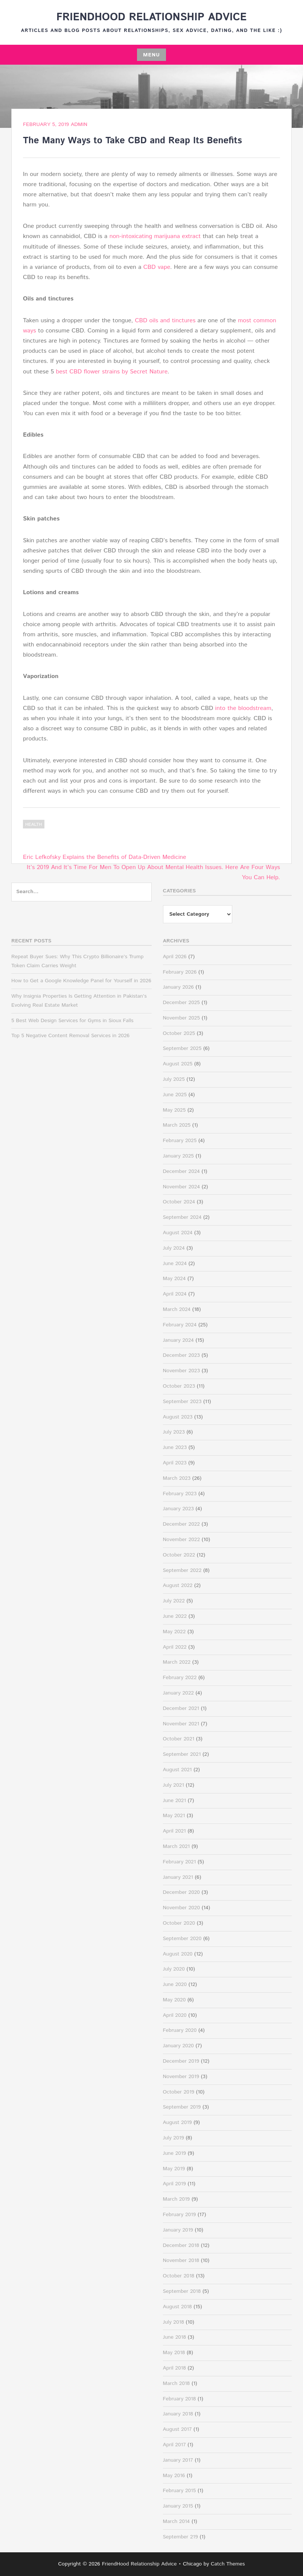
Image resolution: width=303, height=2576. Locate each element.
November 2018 (181, 2260)
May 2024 (174, 1278)
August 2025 (178, 1064)
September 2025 (182, 1048)
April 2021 (174, 1831)
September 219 (180, 2537)
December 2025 (181, 1002)
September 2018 (182, 2291)
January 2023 (178, 1509)
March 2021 (176, 1846)
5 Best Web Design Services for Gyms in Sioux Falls (72, 1020)
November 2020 (181, 1908)
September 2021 (182, 1754)
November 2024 (181, 1187)
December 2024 (181, 1171)
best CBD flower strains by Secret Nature (111, 371)
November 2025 (181, 1018)
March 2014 (176, 2521)
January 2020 (178, 2046)
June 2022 (175, 1616)
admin (79, 124)
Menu (151, 55)
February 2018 (179, 2399)
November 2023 (181, 1370)
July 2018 (173, 2322)
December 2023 (181, 1355)
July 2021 (173, 1785)
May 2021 (174, 1815)
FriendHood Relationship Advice (151, 17)
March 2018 (176, 2383)
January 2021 (178, 1877)
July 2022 (174, 1601)
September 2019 (182, 2107)
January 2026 (178, 987)
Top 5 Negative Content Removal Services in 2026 (70, 1035)
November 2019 (181, 2076)
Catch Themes (228, 2564)
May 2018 (174, 2352)
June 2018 (174, 2337)
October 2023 (179, 1386)
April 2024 (175, 1294)
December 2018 (181, 2245)
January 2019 (178, 2230)
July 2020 (174, 1969)
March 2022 (177, 1662)
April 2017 (174, 2445)
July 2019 (173, 2138)
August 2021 (177, 1769)
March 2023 (177, 1478)
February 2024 (180, 1325)
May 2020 (174, 2000)
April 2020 (175, 2015)
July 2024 (174, 1248)
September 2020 (182, 1938)
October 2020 (179, 1923)
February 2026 (180, 972)
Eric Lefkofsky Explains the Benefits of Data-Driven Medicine (104, 857)
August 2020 (178, 1954)
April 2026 (175, 956)
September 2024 (182, 1217)
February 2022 (180, 1677)
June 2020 (175, 1984)
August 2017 (177, 2429)
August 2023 (178, 1417)
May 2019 (174, 2168)
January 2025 (178, 1156)
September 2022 (182, 1570)
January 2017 (178, 2460)
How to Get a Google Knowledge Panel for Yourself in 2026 (81, 981)
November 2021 (181, 1724)
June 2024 (175, 1263)
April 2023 (175, 1463)
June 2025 (175, 1094)
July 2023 (174, 1432)
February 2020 (180, 2030)
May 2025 (174, 1110)
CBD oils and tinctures (165, 320)
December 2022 (181, 1524)
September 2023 (182, 1401)
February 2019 (179, 2214)
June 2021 (174, 1800)
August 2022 (178, 1585)
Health (33, 824)
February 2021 (179, 1862)
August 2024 (178, 1232)
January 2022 (178, 1693)
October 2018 (179, 2276)
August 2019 (177, 2122)
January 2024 (178, 1340)
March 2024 (177, 1309)
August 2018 (177, 2307)
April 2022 (175, 1647)
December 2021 (181, 1708)
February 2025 (180, 1140)
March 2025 (177, 1125)
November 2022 (181, 1539)
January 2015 (178, 2506)
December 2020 (181, 1892)
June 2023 (175, 1447)
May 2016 (174, 2475)
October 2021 (179, 1739)
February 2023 (180, 1493)
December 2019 (181, 2061)
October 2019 (179, 2092)
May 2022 (174, 1631)
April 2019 (174, 2184)
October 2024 (179, 1202)
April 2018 (174, 2368)
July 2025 (174, 1079)
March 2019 (176, 2199)
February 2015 (179, 2490)
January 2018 (178, 2414)
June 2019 (174, 2153)
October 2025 (179, 1033)
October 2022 (179, 1555)
